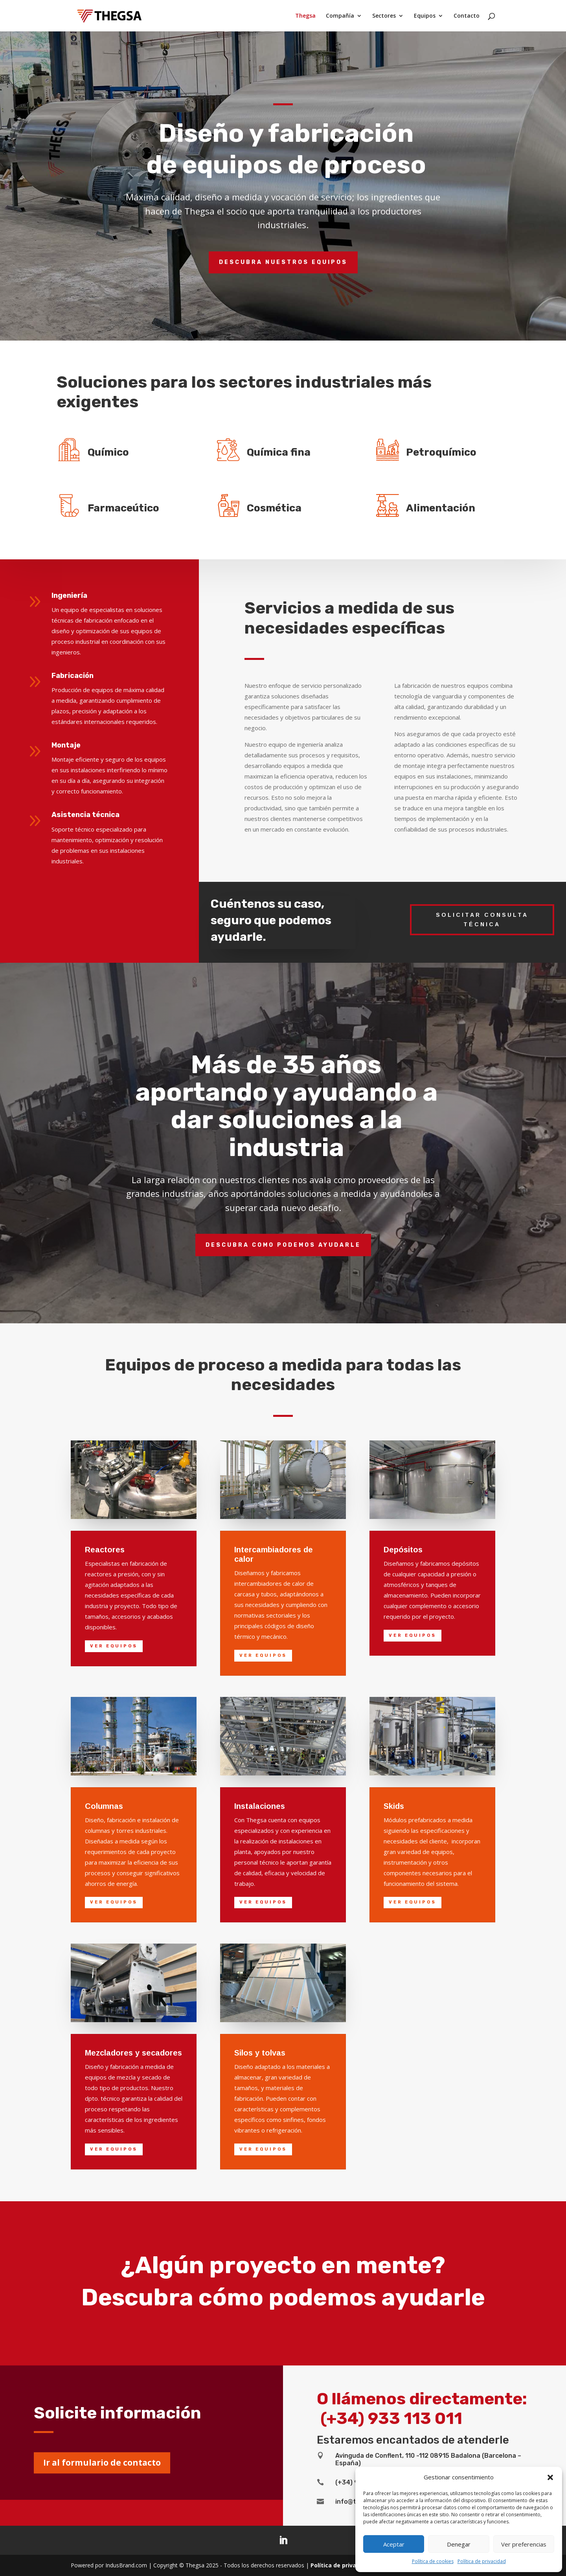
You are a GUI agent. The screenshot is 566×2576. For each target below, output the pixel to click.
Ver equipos (114, 1646)
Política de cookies (433, 2561)
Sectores (384, 16)
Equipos (425, 16)
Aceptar (393, 2544)
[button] (550, 2477)
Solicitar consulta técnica (482, 919)
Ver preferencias (523, 2544)
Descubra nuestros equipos (283, 262)
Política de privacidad (482, 2561)
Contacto (467, 16)
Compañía (340, 16)
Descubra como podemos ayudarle (283, 1245)
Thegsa (305, 16)
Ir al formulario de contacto (102, 2462)
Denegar (458, 2544)
